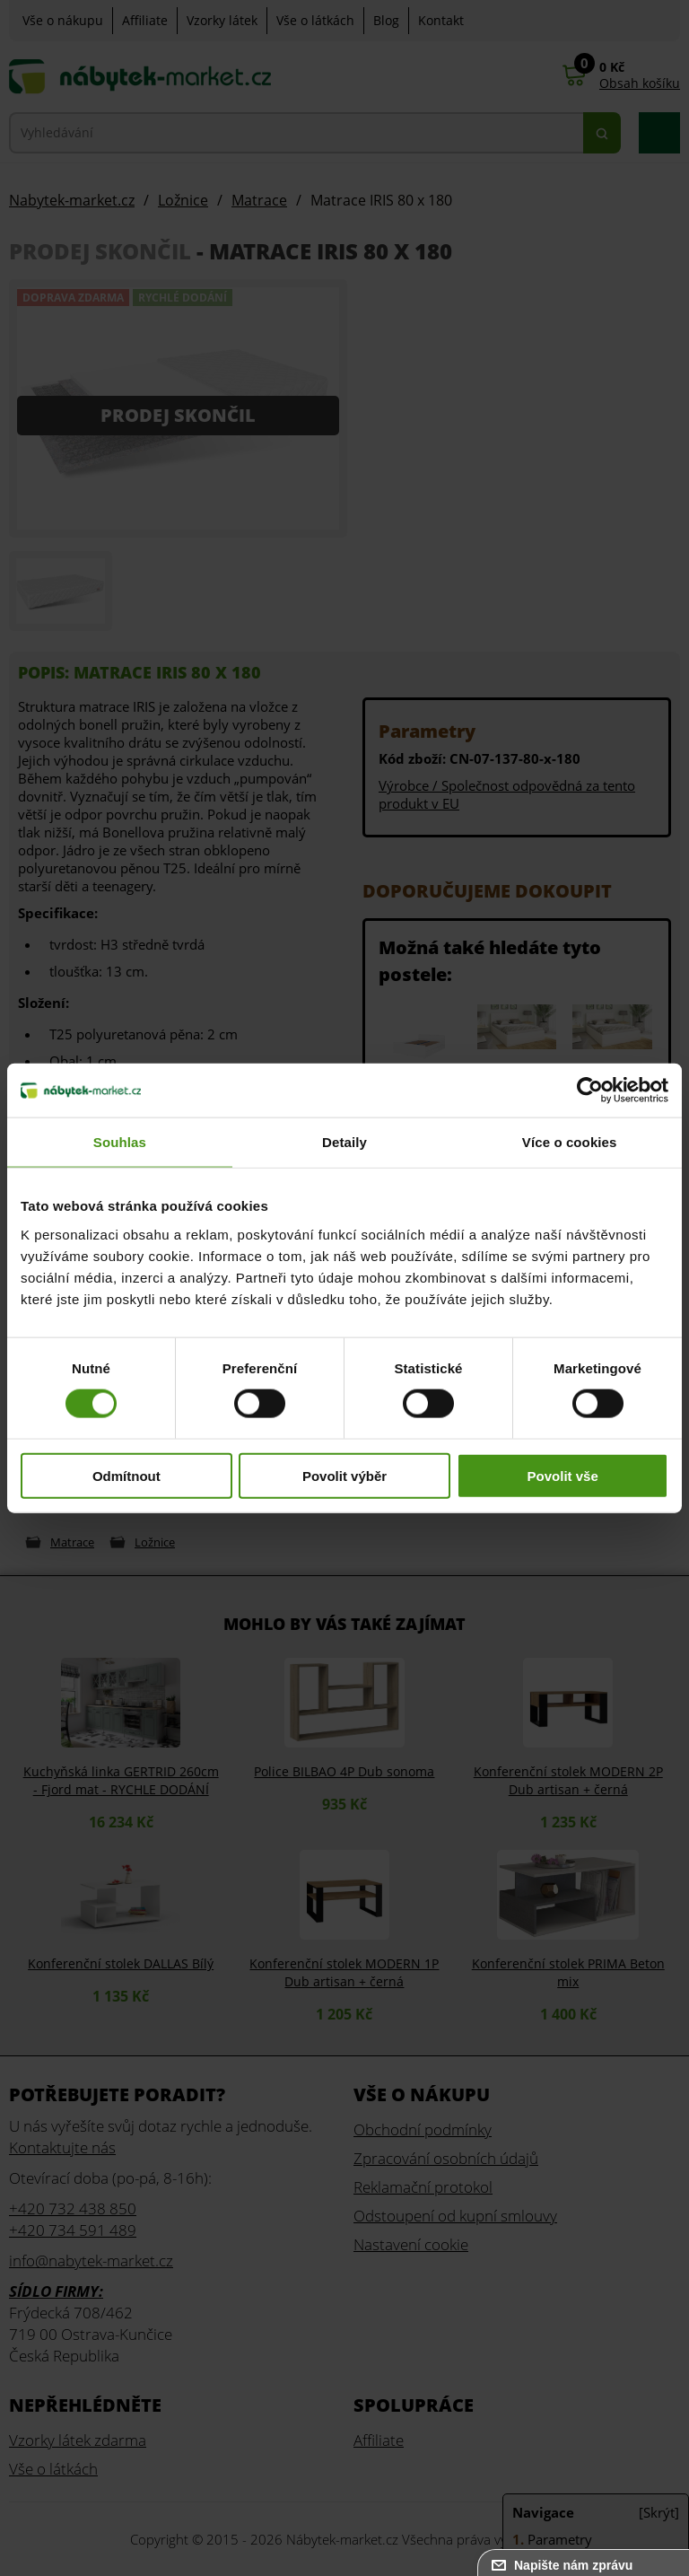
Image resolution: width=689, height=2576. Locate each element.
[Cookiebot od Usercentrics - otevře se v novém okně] (589, 1090)
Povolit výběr (344, 1475)
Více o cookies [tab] (569, 1142)
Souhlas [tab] (119, 1142)
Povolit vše (563, 1475)
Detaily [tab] (344, 1142)
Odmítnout (126, 1475)
